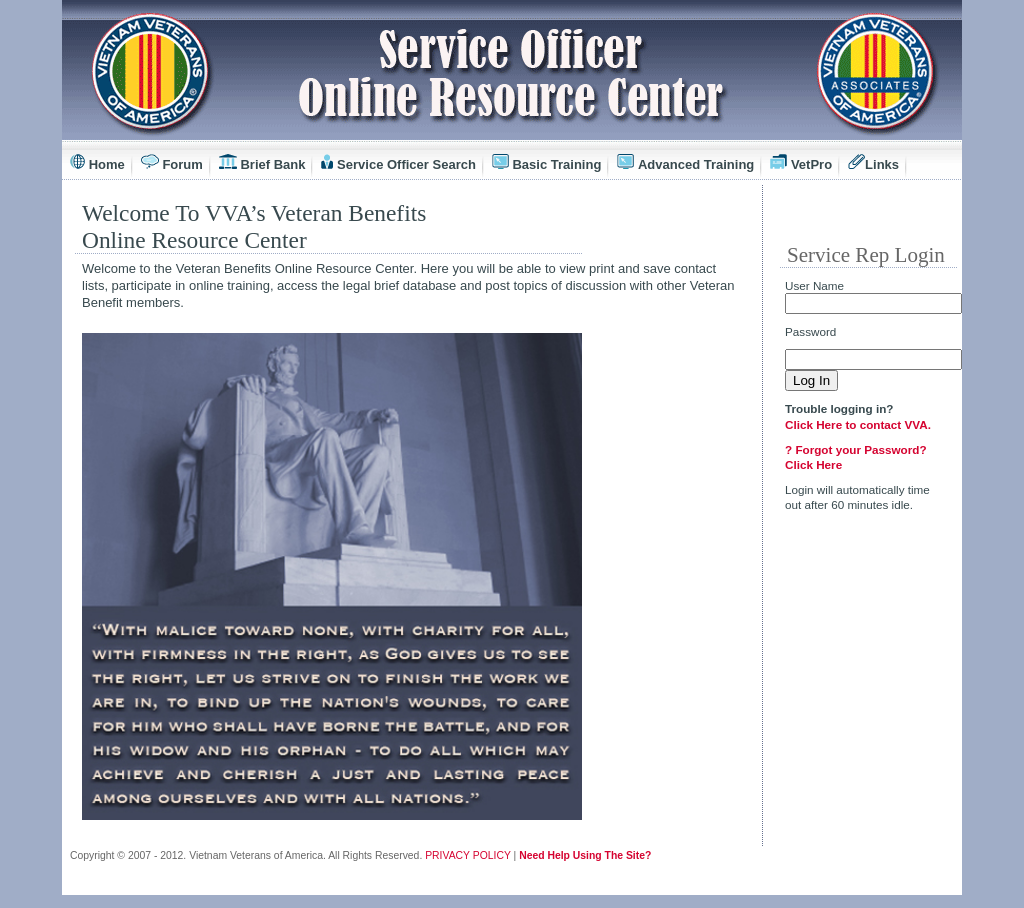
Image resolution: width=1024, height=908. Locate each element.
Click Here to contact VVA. (858, 424)
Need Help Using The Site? (585, 855)
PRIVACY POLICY (467, 855)
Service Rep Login (866, 255)
